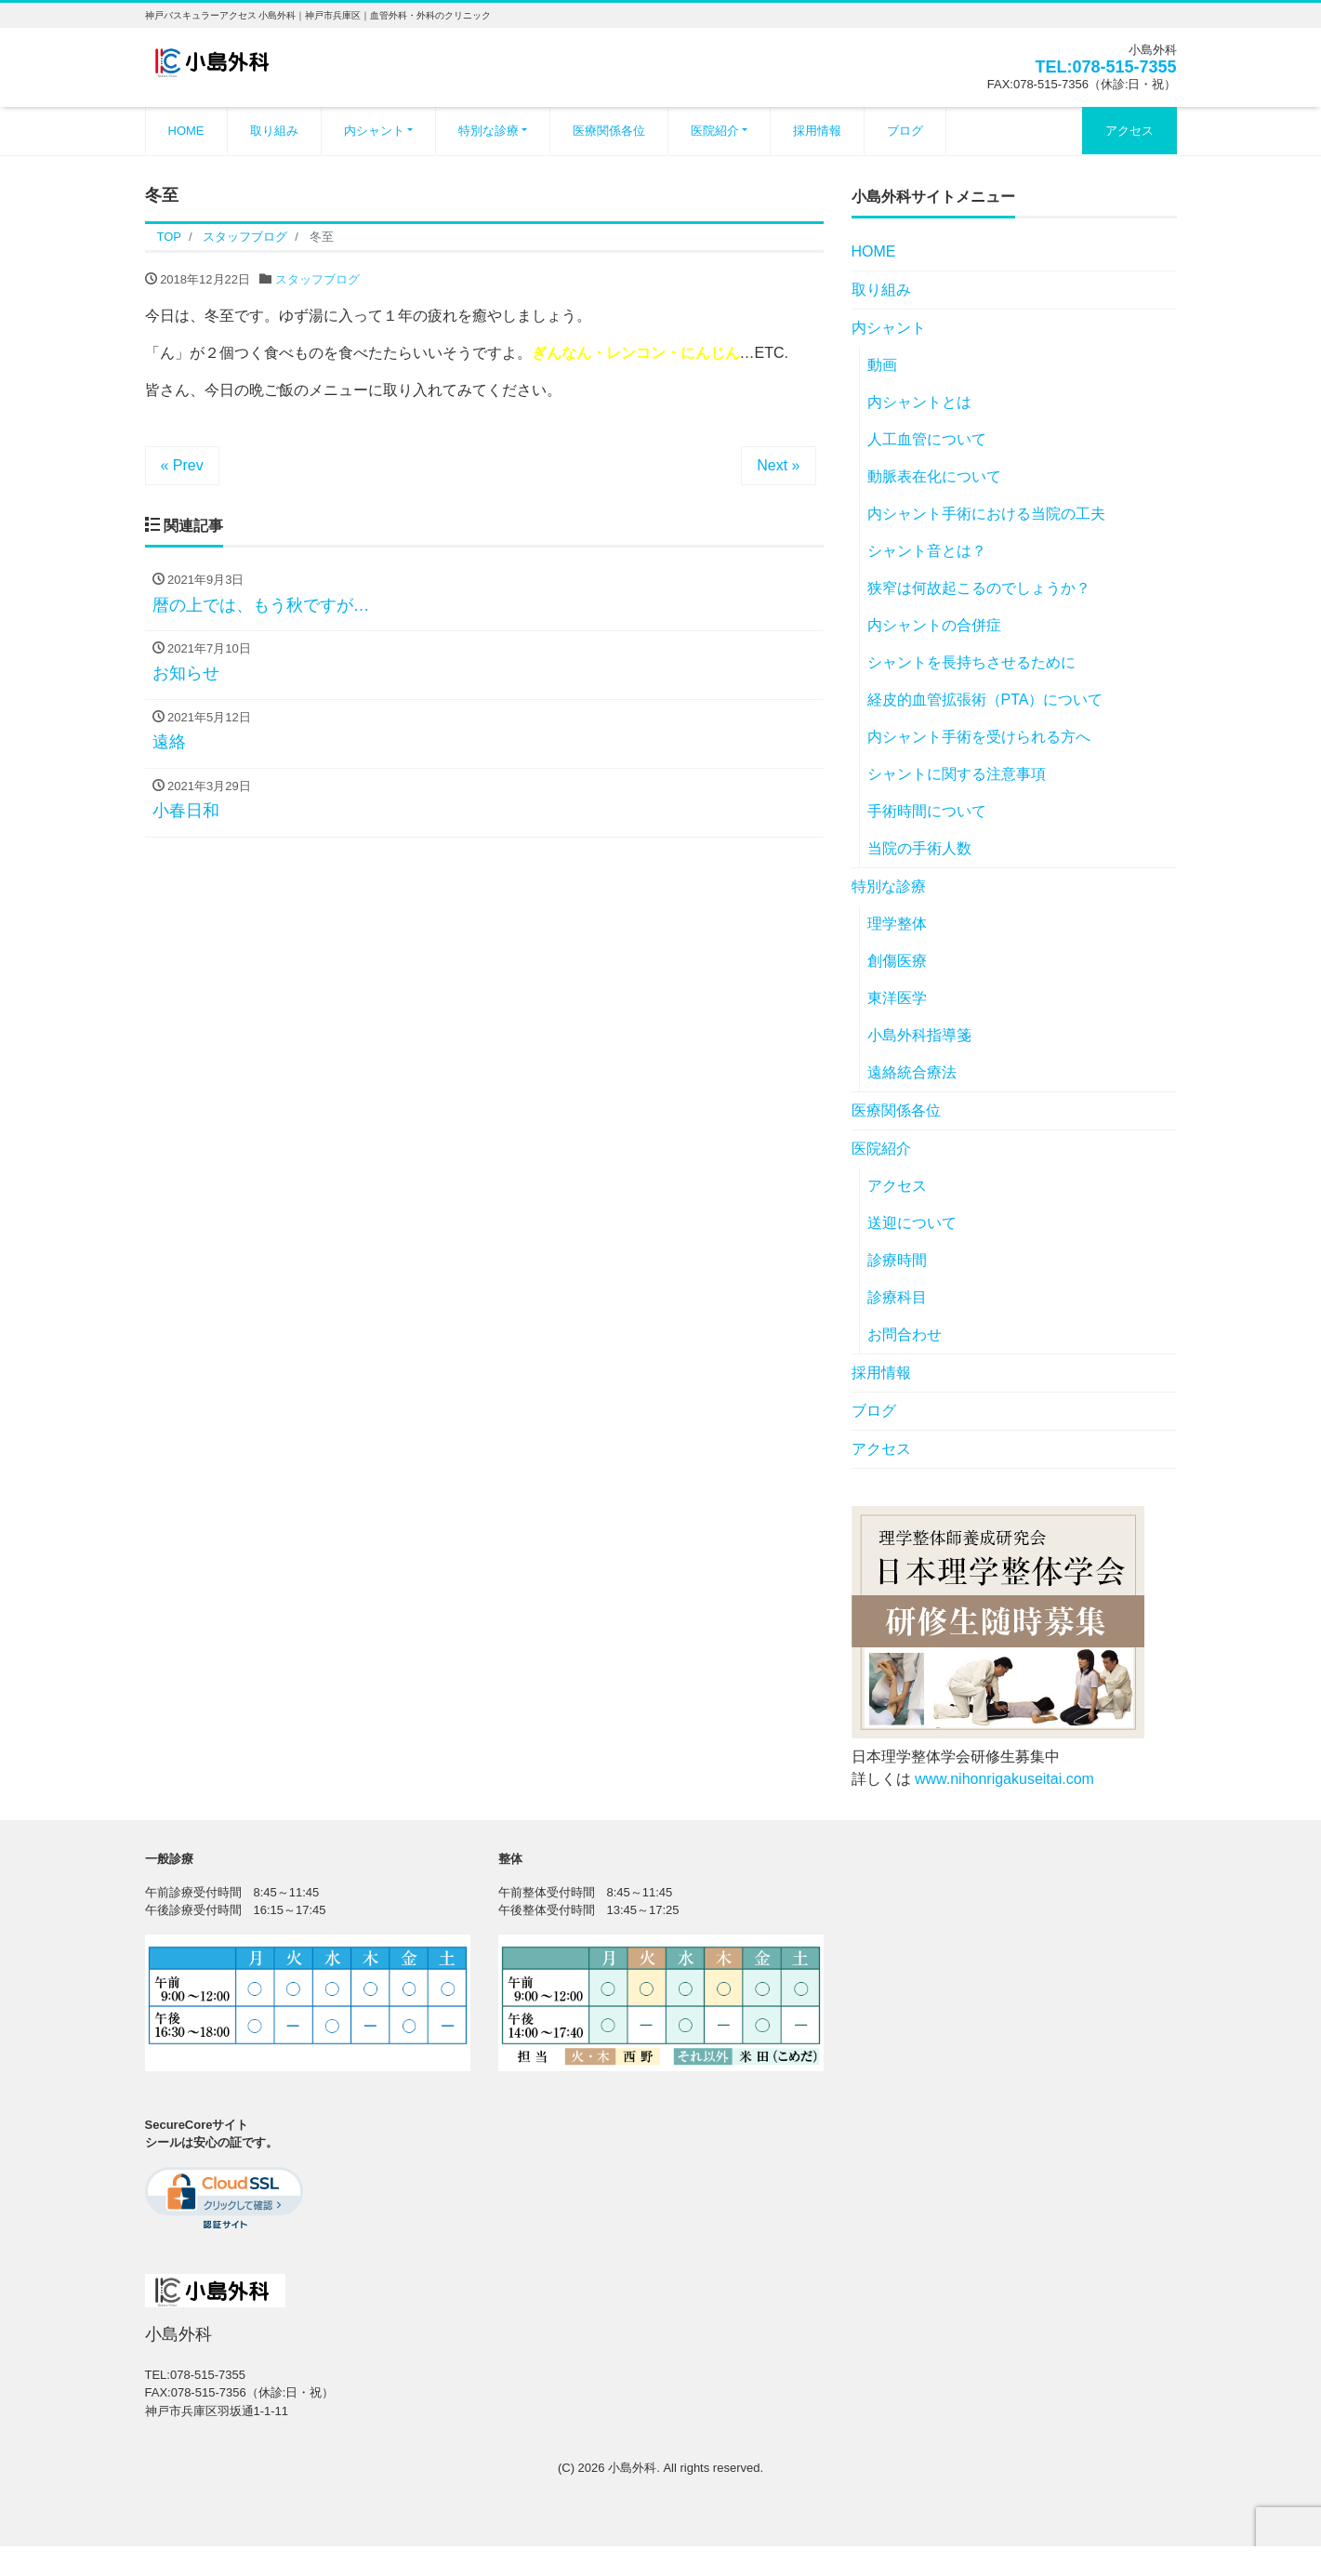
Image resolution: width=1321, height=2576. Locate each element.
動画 (882, 365)
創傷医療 (897, 961)
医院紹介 (715, 131)
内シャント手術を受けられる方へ (978, 737)
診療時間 (897, 1260)
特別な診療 (488, 131)
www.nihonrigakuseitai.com (1004, 1779)
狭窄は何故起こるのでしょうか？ (978, 588)
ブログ (905, 131)
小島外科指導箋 (919, 1035)
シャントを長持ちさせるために (971, 662)
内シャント (374, 131)
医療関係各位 (609, 131)
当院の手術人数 (919, 848)
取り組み (274, 131)
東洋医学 (897, 998)
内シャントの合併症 (934, 625)
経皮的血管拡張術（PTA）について (985, 699)
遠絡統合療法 (912, 1072)
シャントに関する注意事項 (956, 774)
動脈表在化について (934, 476)
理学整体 (897, 923)
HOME (186, 131)
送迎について (912, 1223)
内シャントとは (919, 402)
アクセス (1129, 131)
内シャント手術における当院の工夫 (986, 514)
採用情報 (817, 131)
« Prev (182, 465)
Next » (778, 465)
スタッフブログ (317, 279)
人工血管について (926, 439)
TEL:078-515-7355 (1105, 67)
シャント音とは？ (926, 551)
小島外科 (632, 2468)
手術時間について (926, 811)
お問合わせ (904, 1334)
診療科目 (897, 1297)
